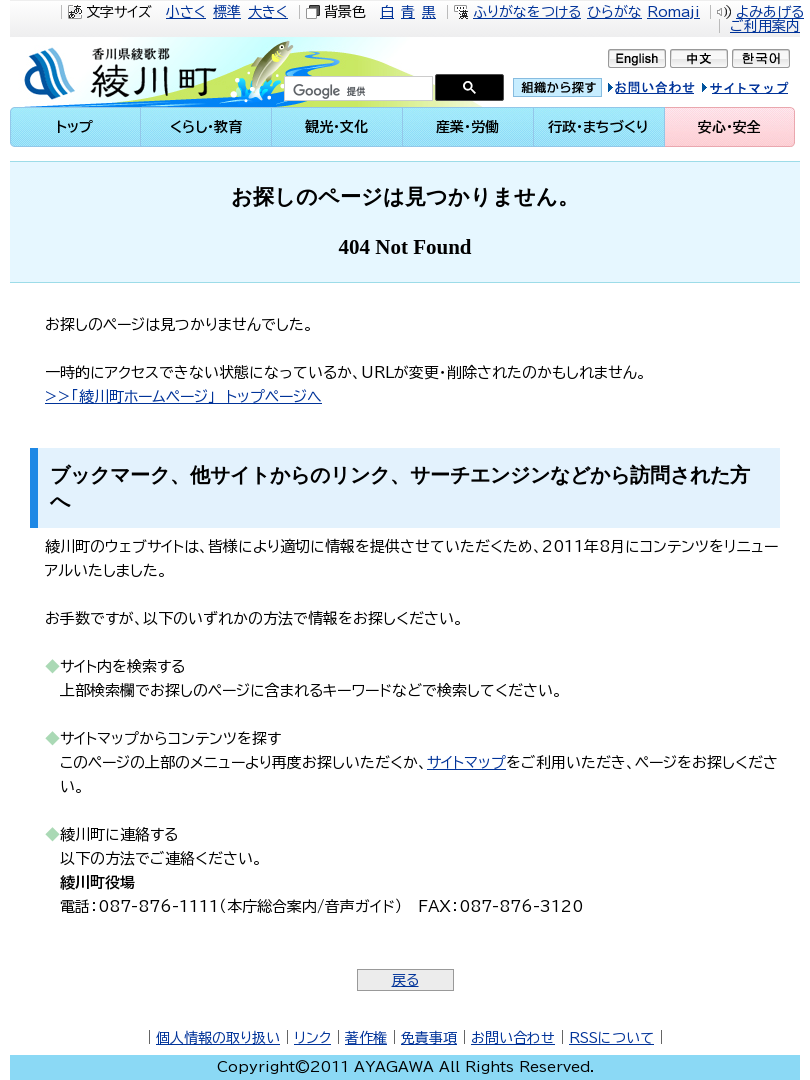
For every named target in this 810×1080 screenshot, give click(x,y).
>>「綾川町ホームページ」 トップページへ (183, 396)
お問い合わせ (513, 1038)
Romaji (673, 12)
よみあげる (770, 12)
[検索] (356, 91)
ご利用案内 (765, 26)
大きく (268, 12)
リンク (312, 1038)
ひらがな (614, 12)
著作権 (366, 1038)
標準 (227, 12)
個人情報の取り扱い (218, 1038)
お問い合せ (672, 90)
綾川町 (124, 72)
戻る (405, 980)
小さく (186, 12)
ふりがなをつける (527, 12)
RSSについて (611, 1038)
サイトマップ (764, 90)
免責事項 (429, 1038)
